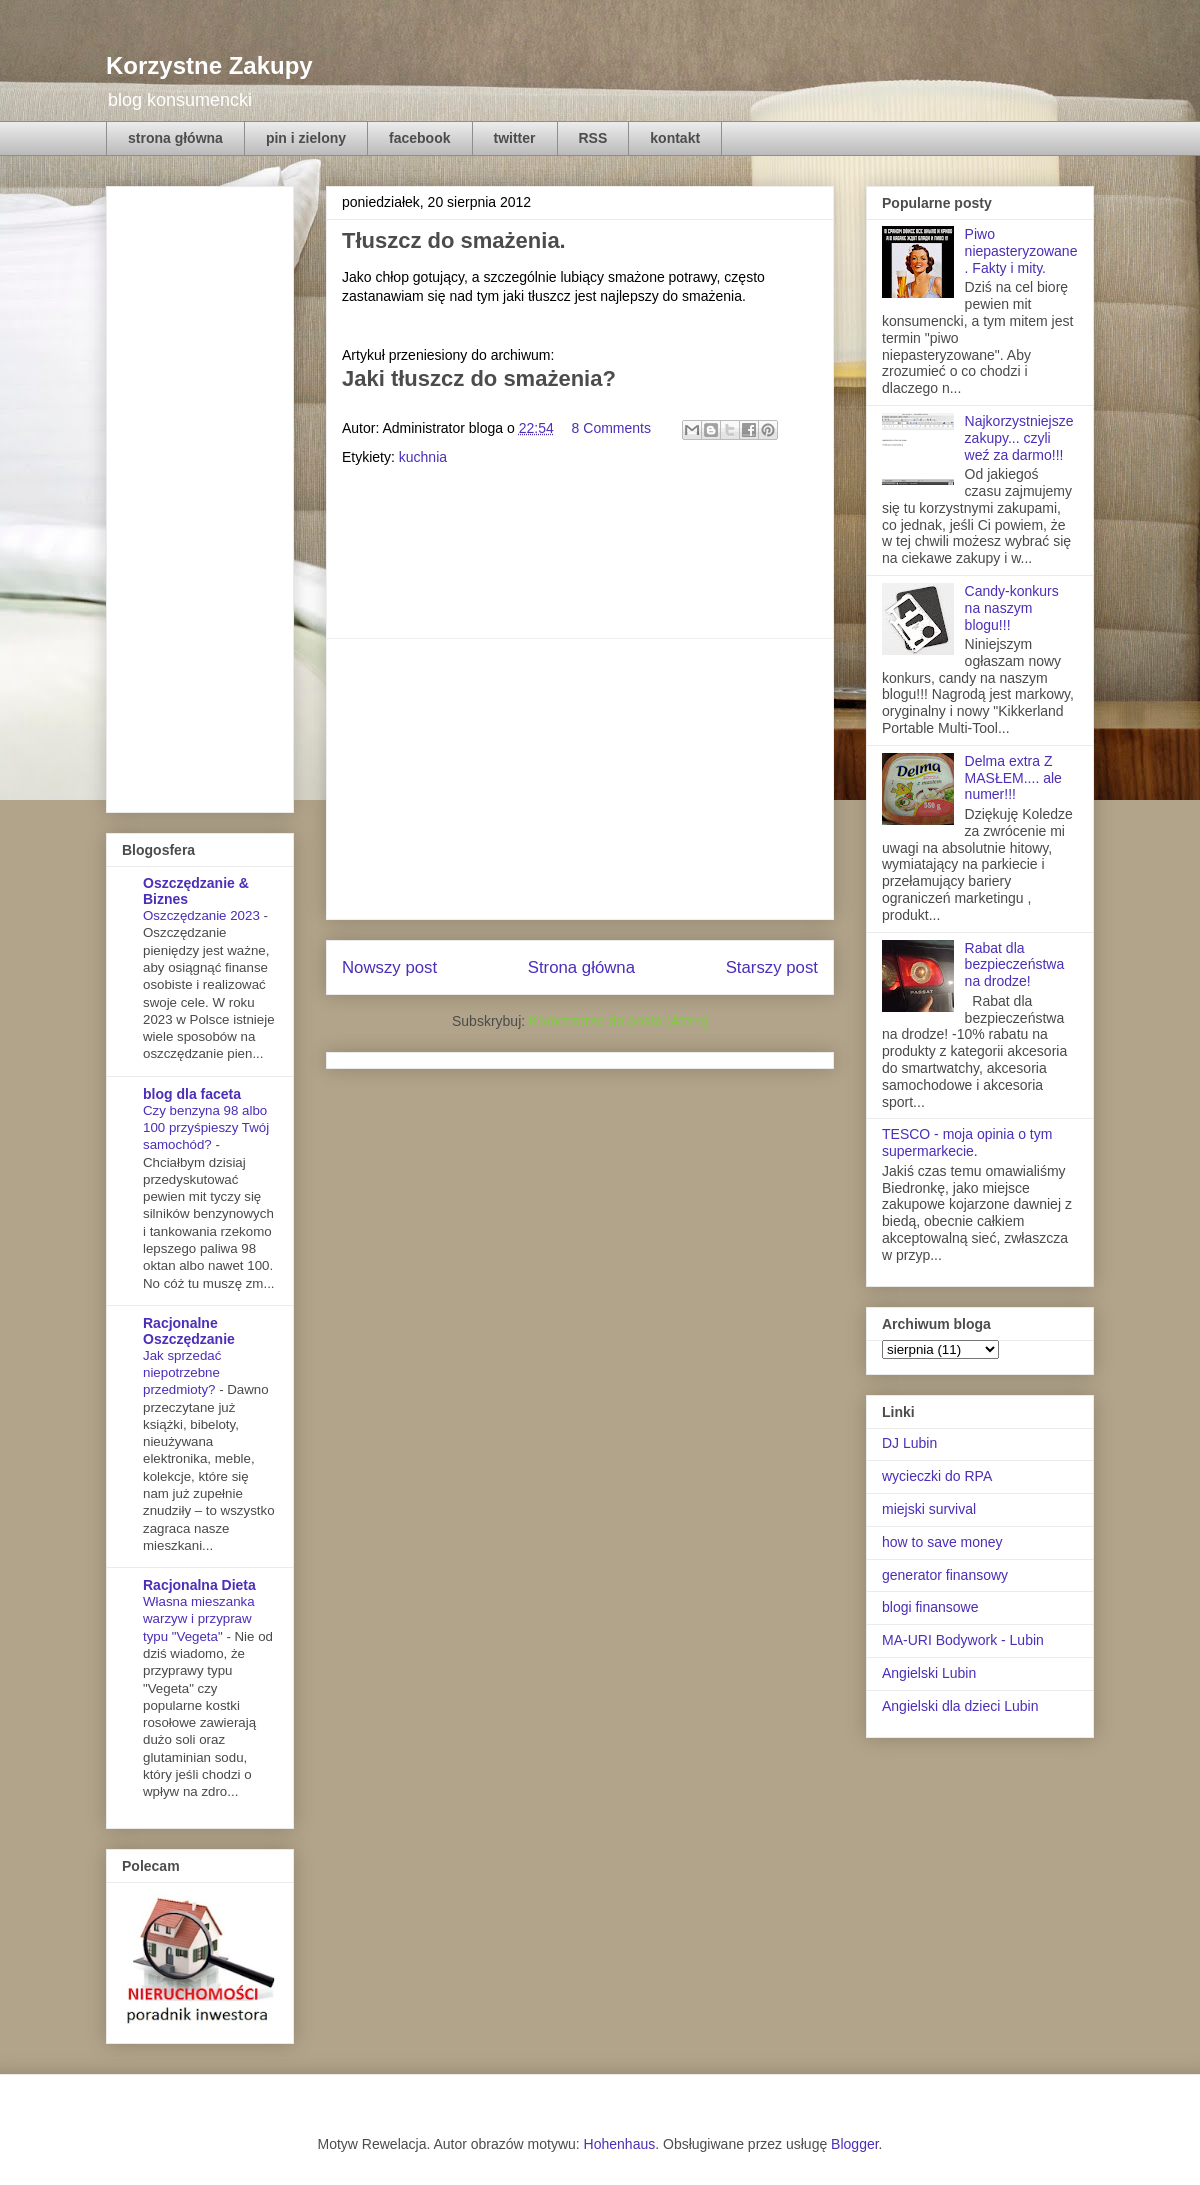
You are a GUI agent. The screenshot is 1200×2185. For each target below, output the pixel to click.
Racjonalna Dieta (199, 1585)
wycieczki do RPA (937, 1476)
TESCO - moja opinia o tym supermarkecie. (967, 1142)
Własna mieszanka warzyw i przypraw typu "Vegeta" (199, 1619)
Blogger (854, 2144)
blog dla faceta (192, 1094)
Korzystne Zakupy (209, 65)
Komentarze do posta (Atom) (618, 1021)
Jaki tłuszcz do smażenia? (479, 378)
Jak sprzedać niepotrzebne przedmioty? (182, 1373)
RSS (593, 138)
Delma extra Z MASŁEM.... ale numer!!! (1013, 778)
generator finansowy (945, 1575)
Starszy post (772, 967)
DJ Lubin (909, 1443)
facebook (419, 138)
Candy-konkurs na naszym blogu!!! (1012, 608)
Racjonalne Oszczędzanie (189, 1331)
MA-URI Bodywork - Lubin (963, 1640)
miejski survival (929, 1509)
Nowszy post (389, 967)
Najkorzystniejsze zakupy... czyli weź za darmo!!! (1019, 438)
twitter (515, 138)
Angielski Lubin (929, 1673)
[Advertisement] (580, 779)
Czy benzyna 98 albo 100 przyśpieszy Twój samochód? (206, 1128)
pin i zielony (306, 138)
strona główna (175, 138)
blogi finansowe (930, 1607)
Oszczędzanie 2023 (203, 915)
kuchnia (423, 457)
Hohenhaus (620, 2144)
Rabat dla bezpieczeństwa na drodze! (1015, 965)
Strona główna (581, 967)
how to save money (942, 1542)
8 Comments (611, 428)
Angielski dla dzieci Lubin (960, 1706)
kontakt (675, 138)
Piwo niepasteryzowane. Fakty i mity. (1021, 251)
